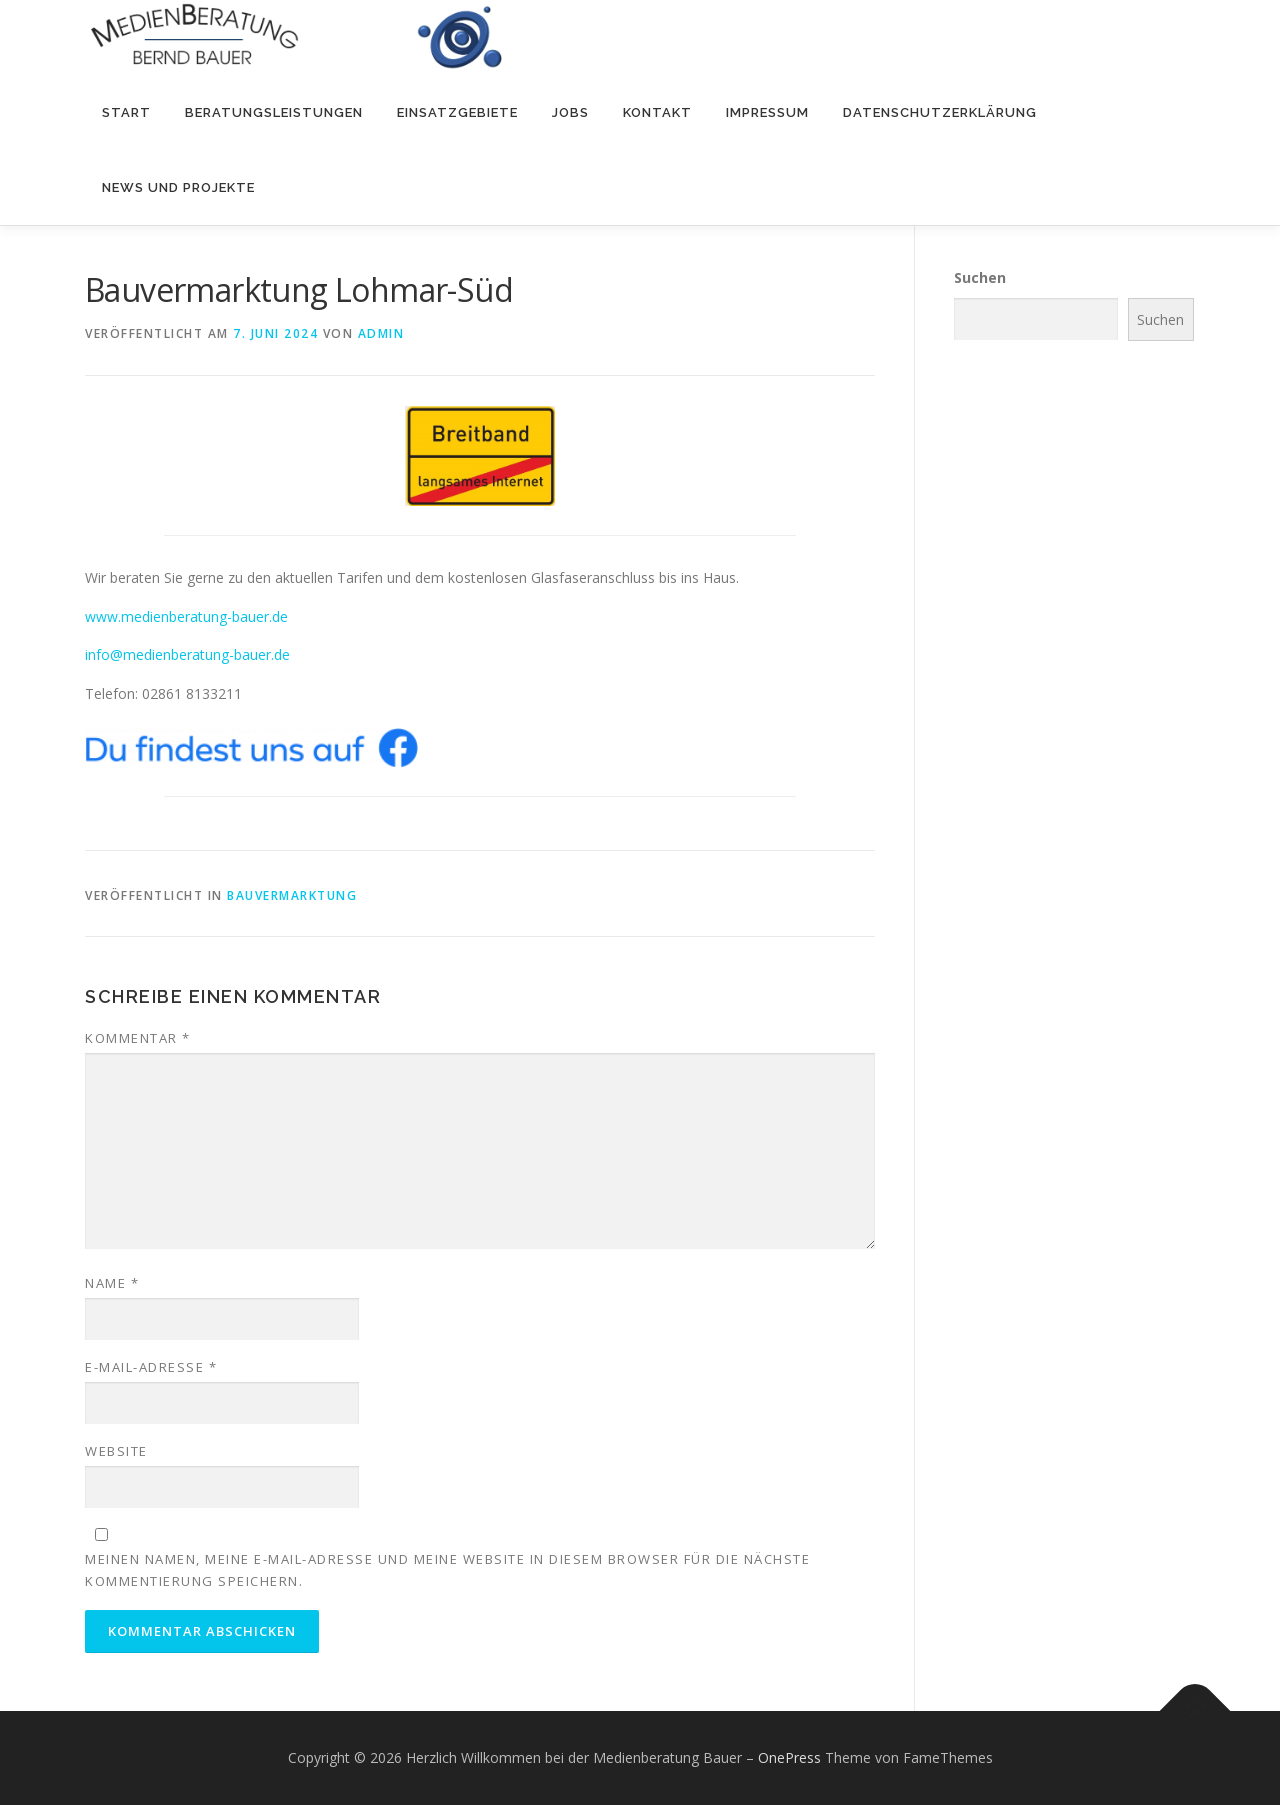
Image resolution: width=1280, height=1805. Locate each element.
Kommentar (138, 1038)
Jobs (570, 112)
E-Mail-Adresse (151, 1367)
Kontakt (657, 112)
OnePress (789, 1757)
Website (116, 1451)
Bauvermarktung (292, 895)
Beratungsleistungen (274, 112)
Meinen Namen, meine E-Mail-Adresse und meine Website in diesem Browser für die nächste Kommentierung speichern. (447, 1570)
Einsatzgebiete (457, 112)
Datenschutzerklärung (940, 112)
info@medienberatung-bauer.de (187, 654)
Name (112, 1283)
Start (126, 112)
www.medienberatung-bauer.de (186, 615)
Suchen (980, 277)
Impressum (767, 112)
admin (381, 333)
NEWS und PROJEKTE (178, 187)
